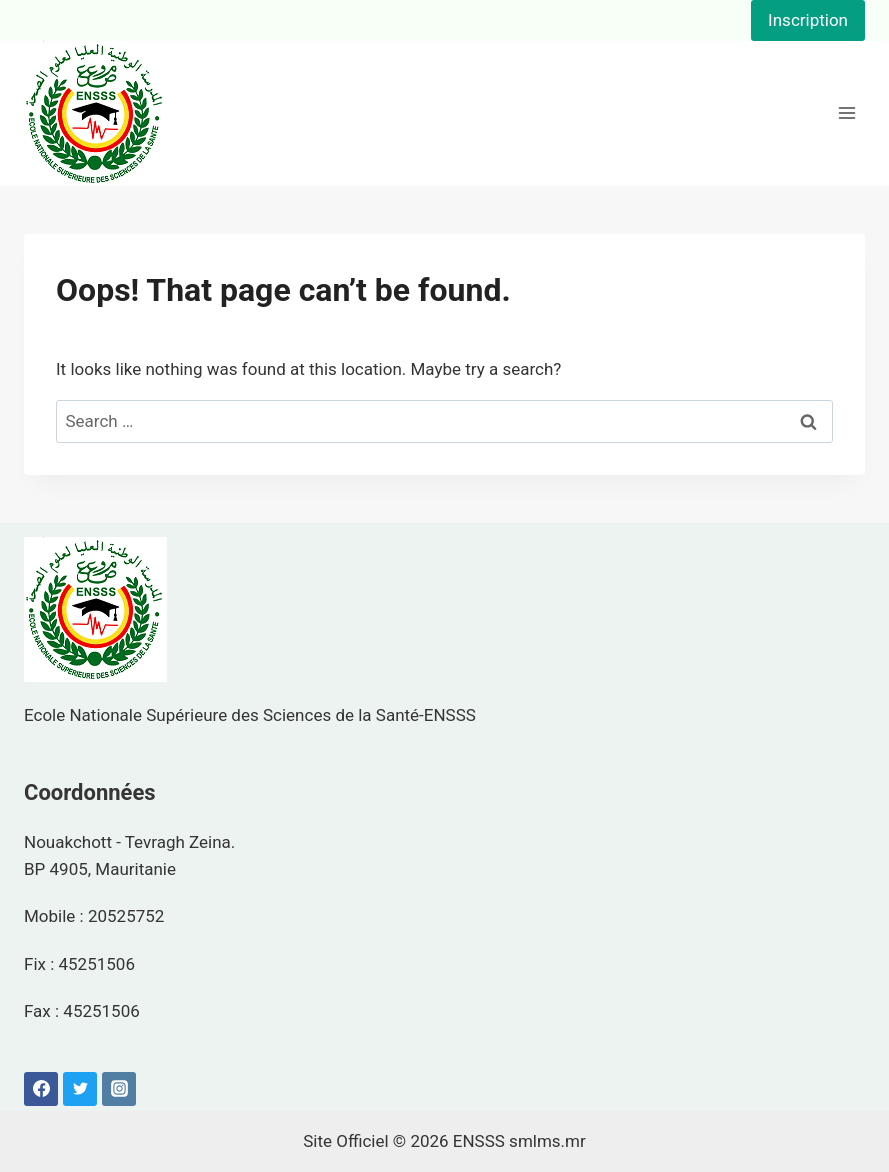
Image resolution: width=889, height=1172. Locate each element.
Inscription (808, 20)
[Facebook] (41, 1089)
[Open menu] (846, 113)
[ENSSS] (95, 113)
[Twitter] (80, 1089)
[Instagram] (119, 1089)
